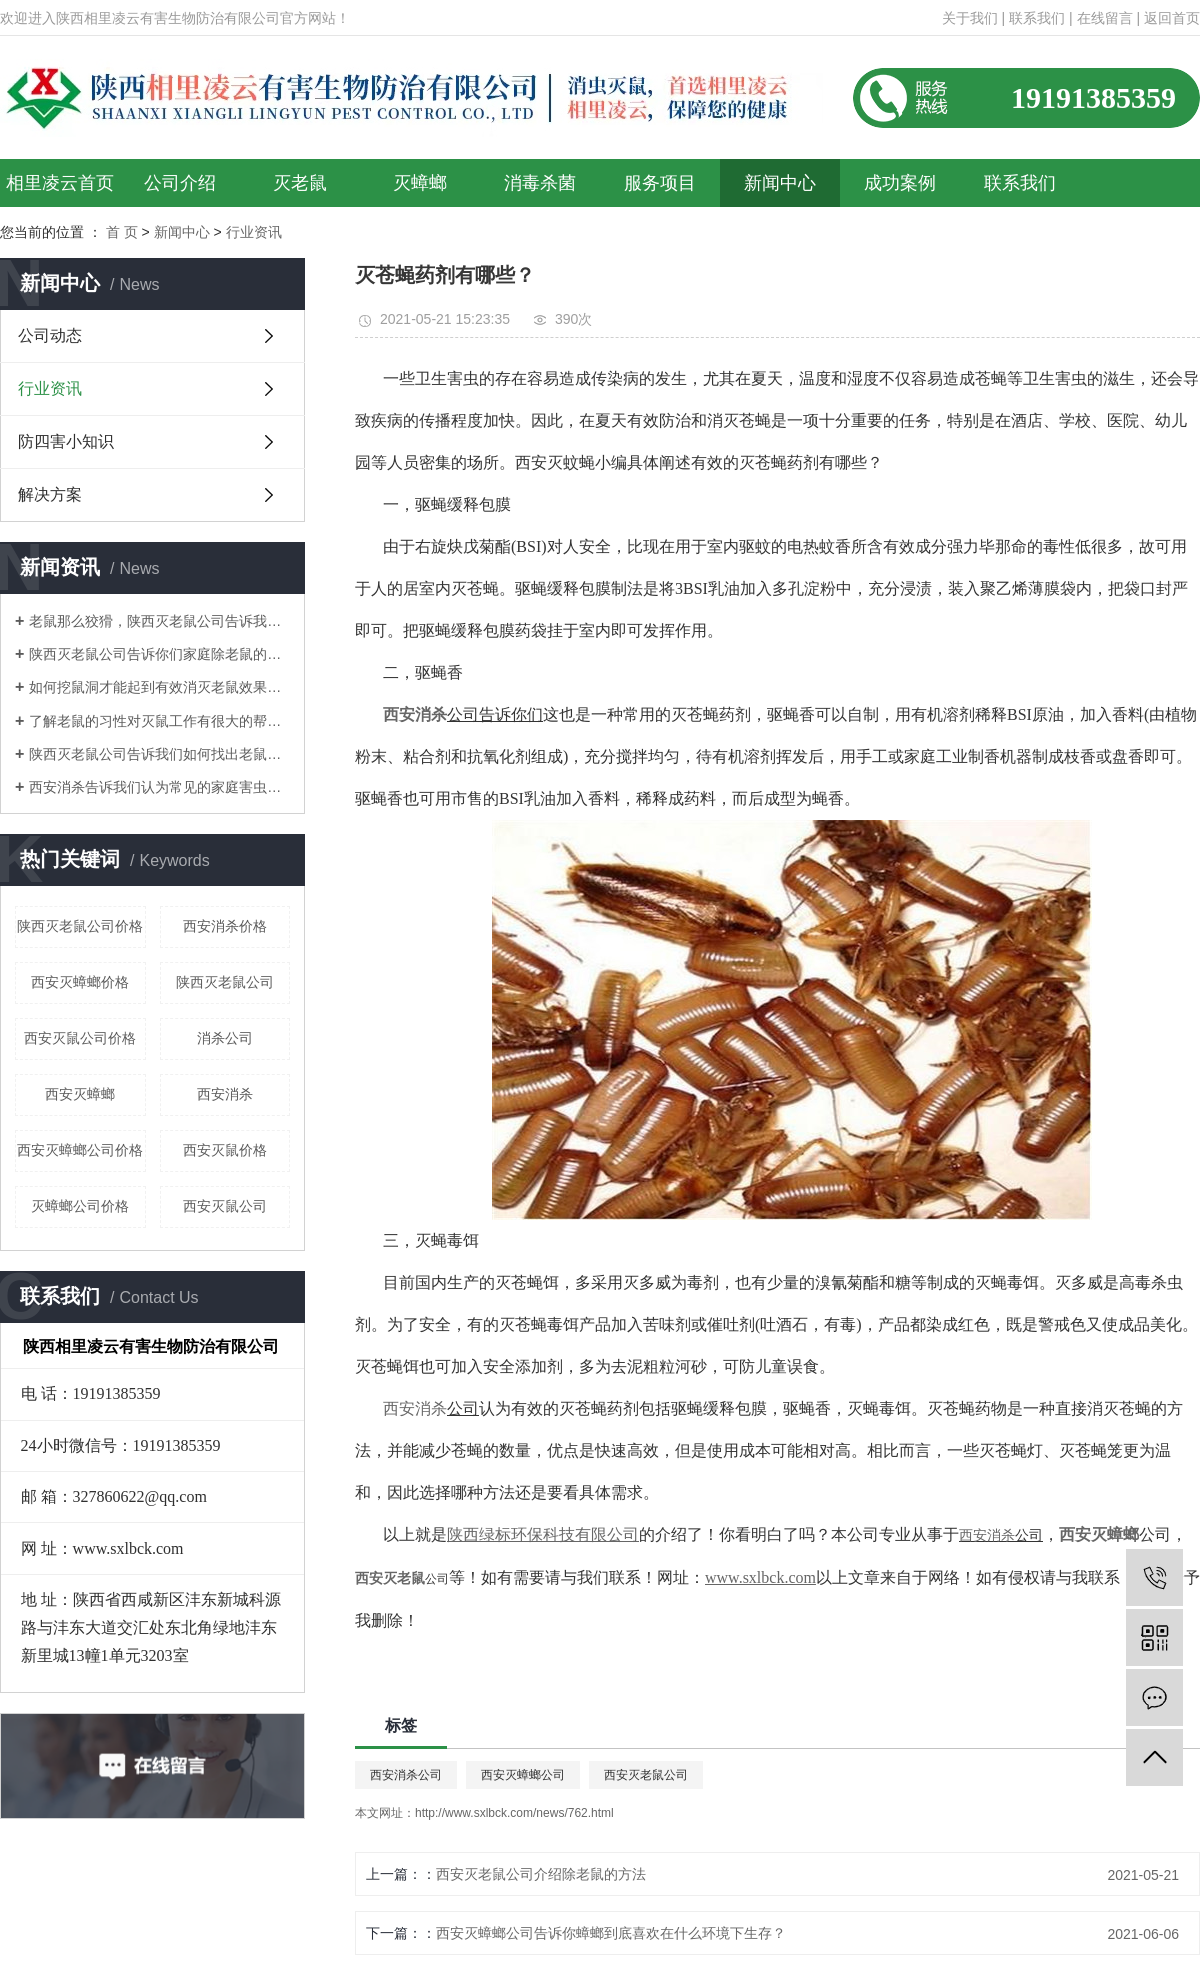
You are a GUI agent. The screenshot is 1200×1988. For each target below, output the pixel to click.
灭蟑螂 (420, 183)
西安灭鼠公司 (225, 1206)
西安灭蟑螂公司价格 (80, 1150)
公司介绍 (180, 183)
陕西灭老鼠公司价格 (80, 926)
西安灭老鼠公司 (646, 1775)
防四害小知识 (66, 441)
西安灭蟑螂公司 (523, 1775)
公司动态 (50, 335)
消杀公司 (225, 1038)
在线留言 (1105, 18)
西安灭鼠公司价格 (80, 1038)
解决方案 (50, 494)
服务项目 (660, 183)
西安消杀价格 (225, 926)
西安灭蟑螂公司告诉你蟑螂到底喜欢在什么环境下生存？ (611, 1933)
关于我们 (970, 18)
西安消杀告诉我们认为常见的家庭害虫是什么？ (159, 787)
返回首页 (1172, 18)
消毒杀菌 (540, 183)
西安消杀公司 (406, 1775)
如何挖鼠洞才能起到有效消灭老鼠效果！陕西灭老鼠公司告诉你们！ (159, 687)
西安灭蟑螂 (80, 1094)
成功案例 (900, 183)
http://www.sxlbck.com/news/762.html (514, 1813)
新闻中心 (780, 183)
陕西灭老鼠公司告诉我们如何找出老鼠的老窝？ (159, 754)
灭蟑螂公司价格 (80, 1206)
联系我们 (1037, 18)
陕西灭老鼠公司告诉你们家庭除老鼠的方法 (159, 654)
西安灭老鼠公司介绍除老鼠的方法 (541, 1874)
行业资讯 (50, 388)
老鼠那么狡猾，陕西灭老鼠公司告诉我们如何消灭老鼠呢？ (159, 621)
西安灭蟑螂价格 (80, 982)
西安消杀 (225, 1094)
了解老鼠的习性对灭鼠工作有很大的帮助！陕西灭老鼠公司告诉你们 (159, 721)
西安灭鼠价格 (225, 1150)
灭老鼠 (300, 183)
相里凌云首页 (60, 183)
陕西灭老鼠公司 (225, 982)
